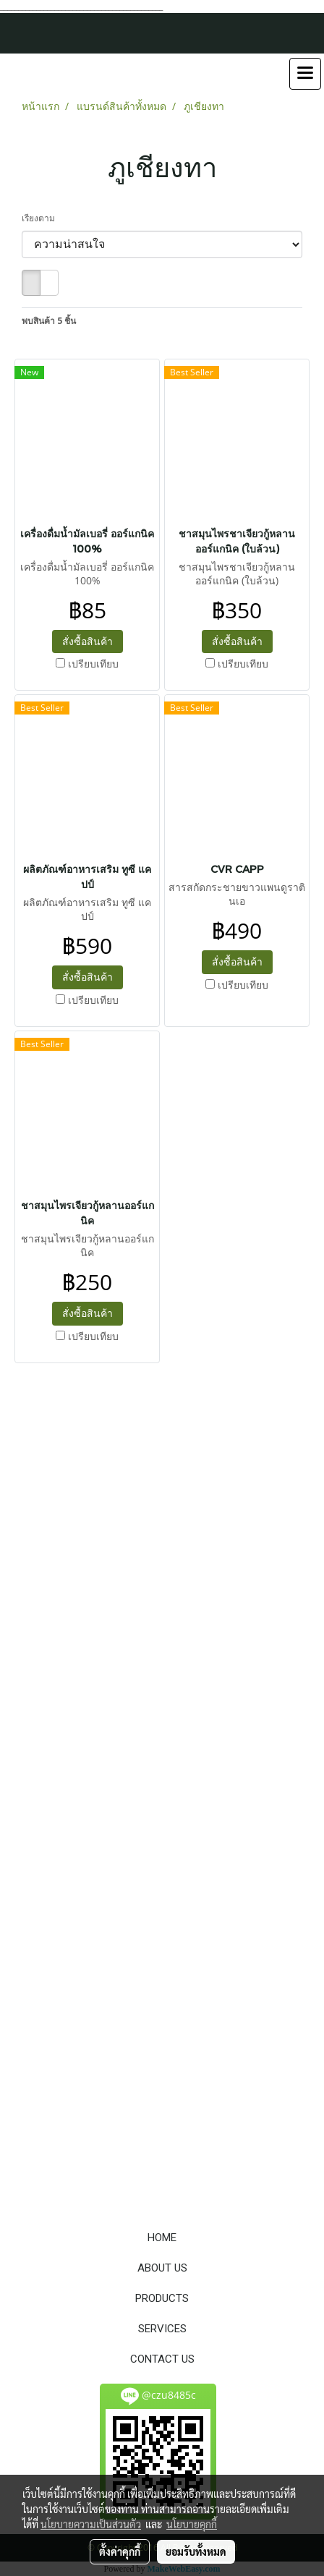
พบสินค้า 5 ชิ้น (49, 321)
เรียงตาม (41, 218)
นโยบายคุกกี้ (191, 2523)
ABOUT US (162, 2267)
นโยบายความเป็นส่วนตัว (90, 2523)
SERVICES (162, 2328)
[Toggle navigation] (305, 74)
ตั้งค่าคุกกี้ (119, 2551)
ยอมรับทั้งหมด (196, 2551)
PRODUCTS (162, 2298)
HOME (162, 2237)
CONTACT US (162, 2359)
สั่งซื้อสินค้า (87, 641)
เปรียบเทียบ (93, 663)
